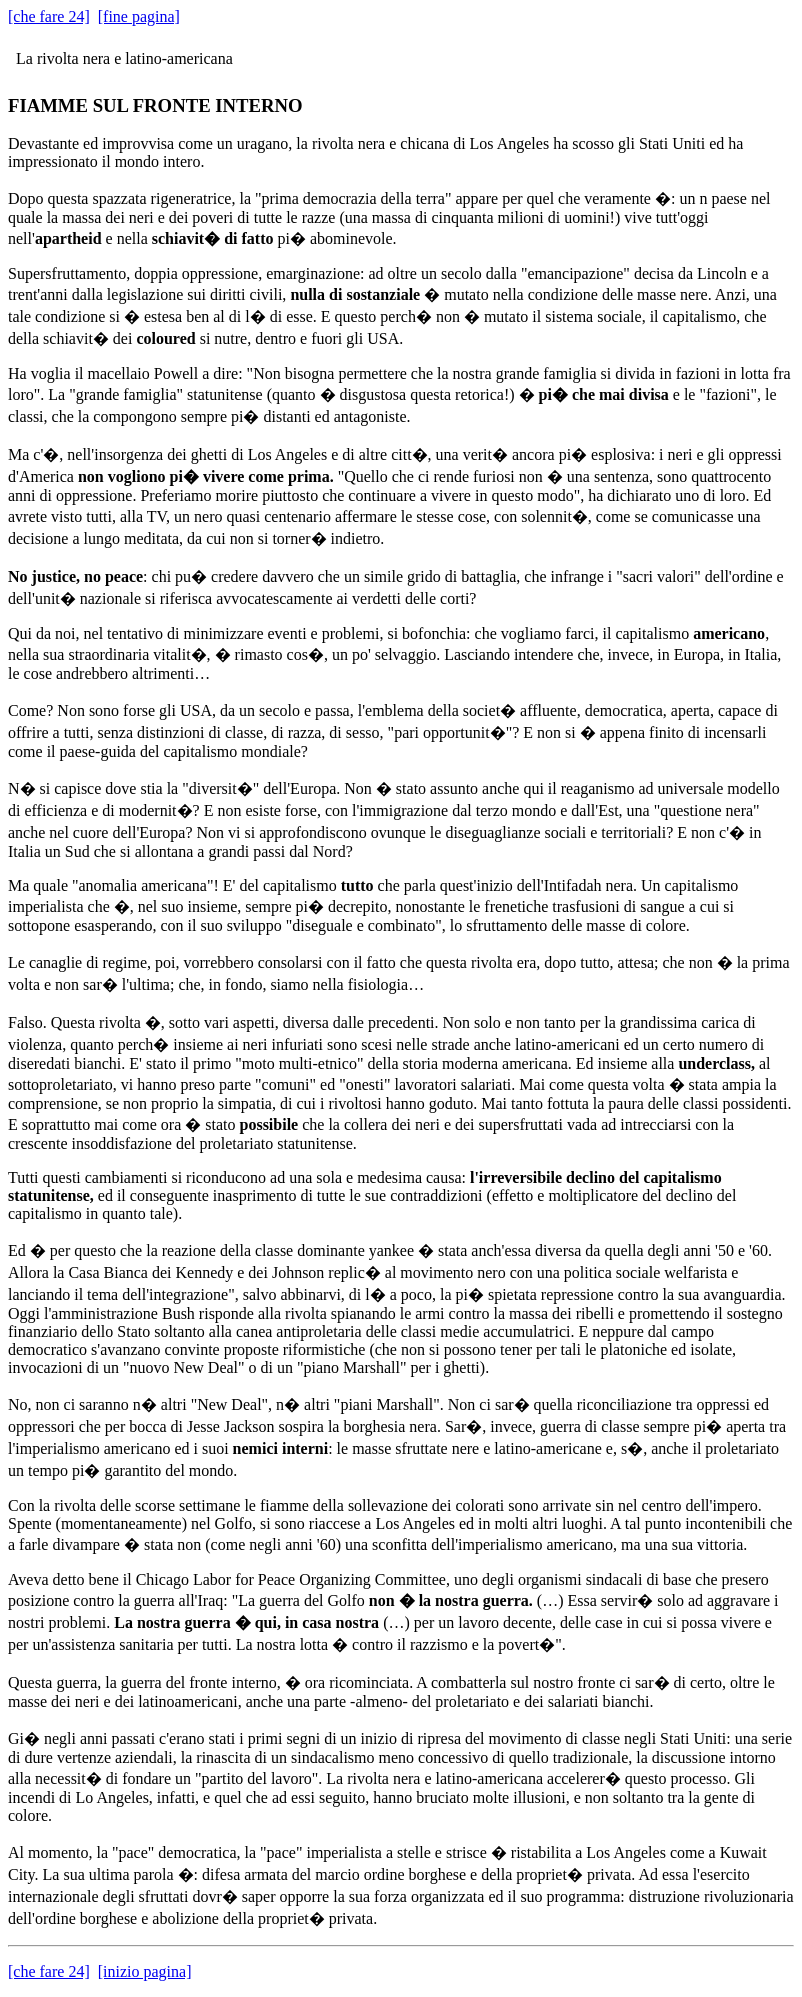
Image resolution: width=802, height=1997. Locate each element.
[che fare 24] (49, 16)
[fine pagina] (139, 16)
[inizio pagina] (145, 1971)
